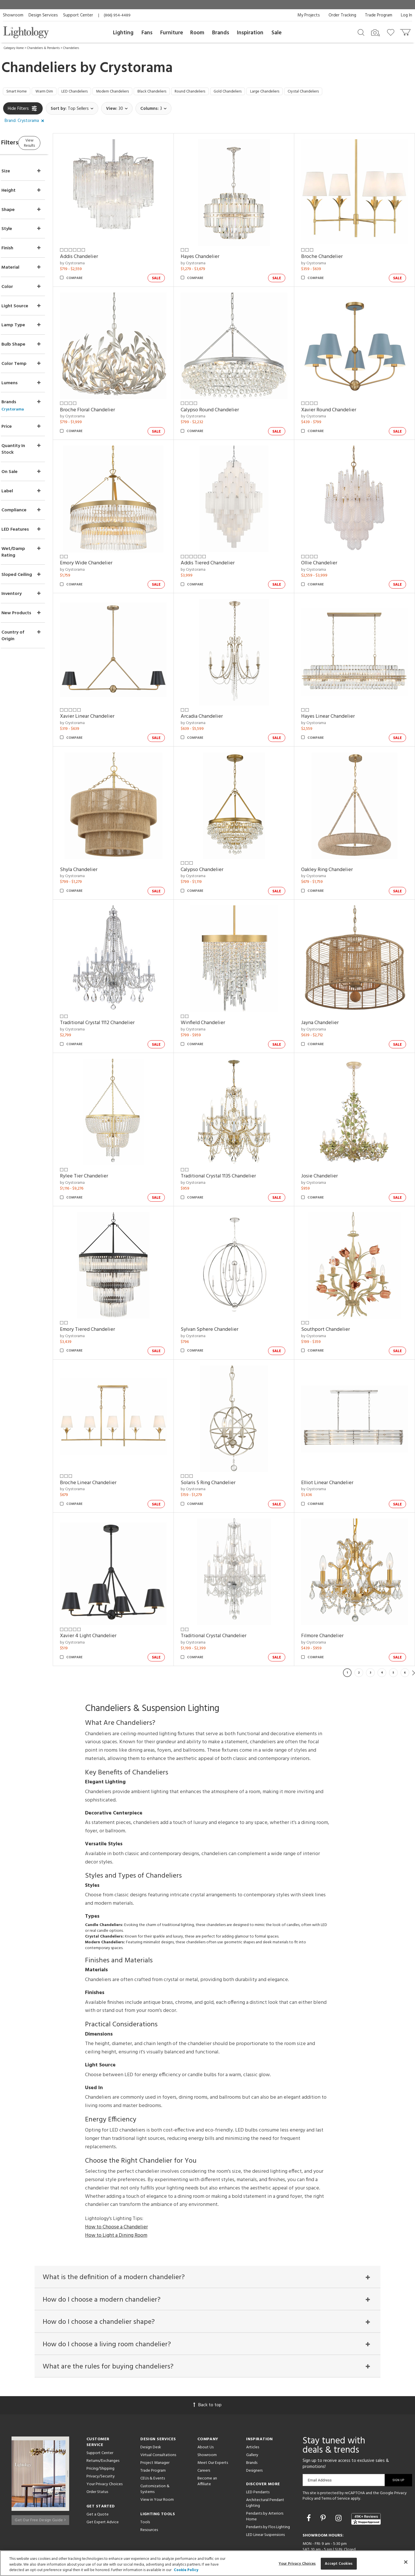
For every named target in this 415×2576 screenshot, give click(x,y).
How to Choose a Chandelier (116, 2177)
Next (413, 1622)
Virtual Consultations (158, 2415)
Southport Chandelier (333, 1290)
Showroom (13, 15)
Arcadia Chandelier (216, 697)
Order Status (97, 2452)
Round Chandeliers (222, 92)
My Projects (308, 15)
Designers (254, 2430)
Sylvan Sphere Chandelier (224, 1290)
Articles (252, 2407)
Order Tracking (342, 15)
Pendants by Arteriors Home (264, 2476)
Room (197, 33)
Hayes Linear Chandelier (335, 697)
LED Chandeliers (86, 92)
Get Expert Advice (102, 2482)
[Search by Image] (375, 33)
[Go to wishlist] (391, 32)
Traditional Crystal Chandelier (228, 1586)
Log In (406, 15)
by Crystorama (94, 260)
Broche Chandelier (329, 253)
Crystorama (136, 68)
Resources (149, 2490)
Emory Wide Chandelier (108, 549)
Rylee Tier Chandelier (106, 1141)
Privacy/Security (100, 2436)
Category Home (14, 48)
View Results (51, 144)
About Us (205, 2407)
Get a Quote (97, 2474)
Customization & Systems (154, 2449)
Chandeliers (71, 48)
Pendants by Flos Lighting (268, 2487)
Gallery (252, 2415)
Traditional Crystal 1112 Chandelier (119, 994)
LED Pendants (257, 2452)
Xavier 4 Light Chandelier (110, 1586)
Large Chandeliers (310, 92)
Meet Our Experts (212, 2422)
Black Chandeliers (178, 92)
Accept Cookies (339, 2563)
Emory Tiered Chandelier (109, 1290)
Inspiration (250, 33)
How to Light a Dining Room (116, 2185)
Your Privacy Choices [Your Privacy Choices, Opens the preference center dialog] (297, 2563)
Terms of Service (335, 2458)
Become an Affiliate (207, 2441)
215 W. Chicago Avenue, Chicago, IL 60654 (341, 2529)
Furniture (171, 33)
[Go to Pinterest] (323, 2479)
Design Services (43, 15)
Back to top (207, 2365)
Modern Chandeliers (131, 92)
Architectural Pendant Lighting (265, 2463)
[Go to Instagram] (339, 2479)
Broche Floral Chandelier (109, 401)
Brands (220, 33)
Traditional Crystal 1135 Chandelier (233, 1141)
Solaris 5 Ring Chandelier (222, 1438)
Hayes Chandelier (214, 253)
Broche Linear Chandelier (110, 1438)
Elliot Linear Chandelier (335, 1438)
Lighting (123, 33)
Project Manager (154, 2422)
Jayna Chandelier (327, 994)
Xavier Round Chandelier (336, 401)
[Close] (405, 2562)
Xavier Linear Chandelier (109, 697)
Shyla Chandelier (101, 845)
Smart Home (19, 92)
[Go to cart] (406, 31)
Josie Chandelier (327, 1141)
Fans (147, 33)
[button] (25, 122)
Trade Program (378, 15)
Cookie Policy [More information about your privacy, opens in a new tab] (186, 2570)
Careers (203, 2430)
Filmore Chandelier (330, 1586)
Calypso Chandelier (216, 845)
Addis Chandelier (101, 253)
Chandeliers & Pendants (43, 48)
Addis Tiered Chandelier (222, 549)
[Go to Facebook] (309, 2479)
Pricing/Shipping (100, 2428)
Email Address (320, 2440)
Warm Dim (51, 92)
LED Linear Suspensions (265, 2495)
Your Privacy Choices (104, 2444)
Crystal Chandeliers (356, 92)
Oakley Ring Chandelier (334, 845)
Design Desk (150, 2407)
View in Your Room (157, 2459)
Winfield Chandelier (217, 994)
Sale (276, 33)
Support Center (78, 15)
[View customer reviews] (366, 2479)
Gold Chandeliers (267, 92)
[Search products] (361, 32)
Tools (145, 2482)
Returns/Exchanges (102, 2420)
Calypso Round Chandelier (224, 401)
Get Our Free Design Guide (40, 2478)
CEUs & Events (152, 2438)
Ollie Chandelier (327, 549)
